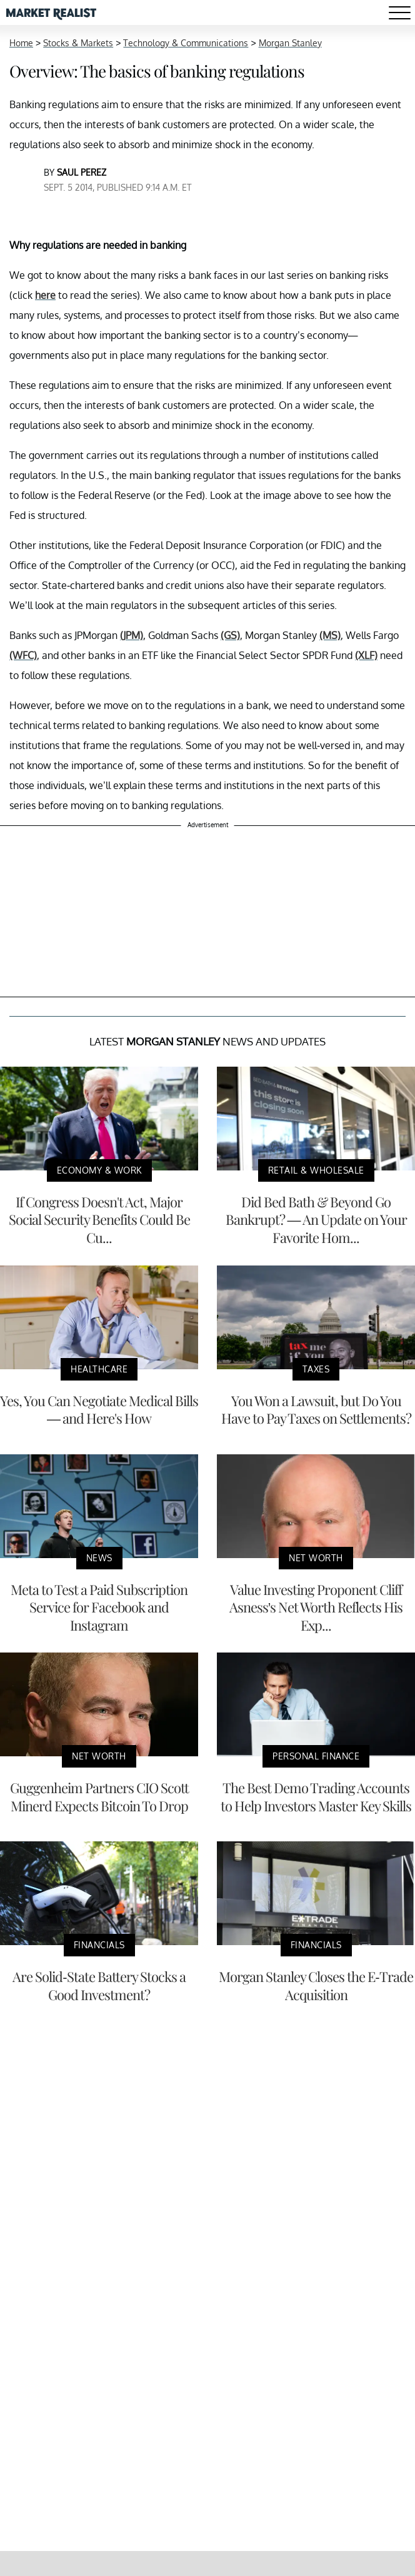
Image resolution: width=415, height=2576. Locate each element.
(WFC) (23, 655)
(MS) (330, 635)
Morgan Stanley (290, 43)
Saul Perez (81, 172)
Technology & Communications (185, 43)
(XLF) (366, 655)
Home (21, 43)
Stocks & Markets (78, 43)
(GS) (230, 635)
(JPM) (131, 635)
